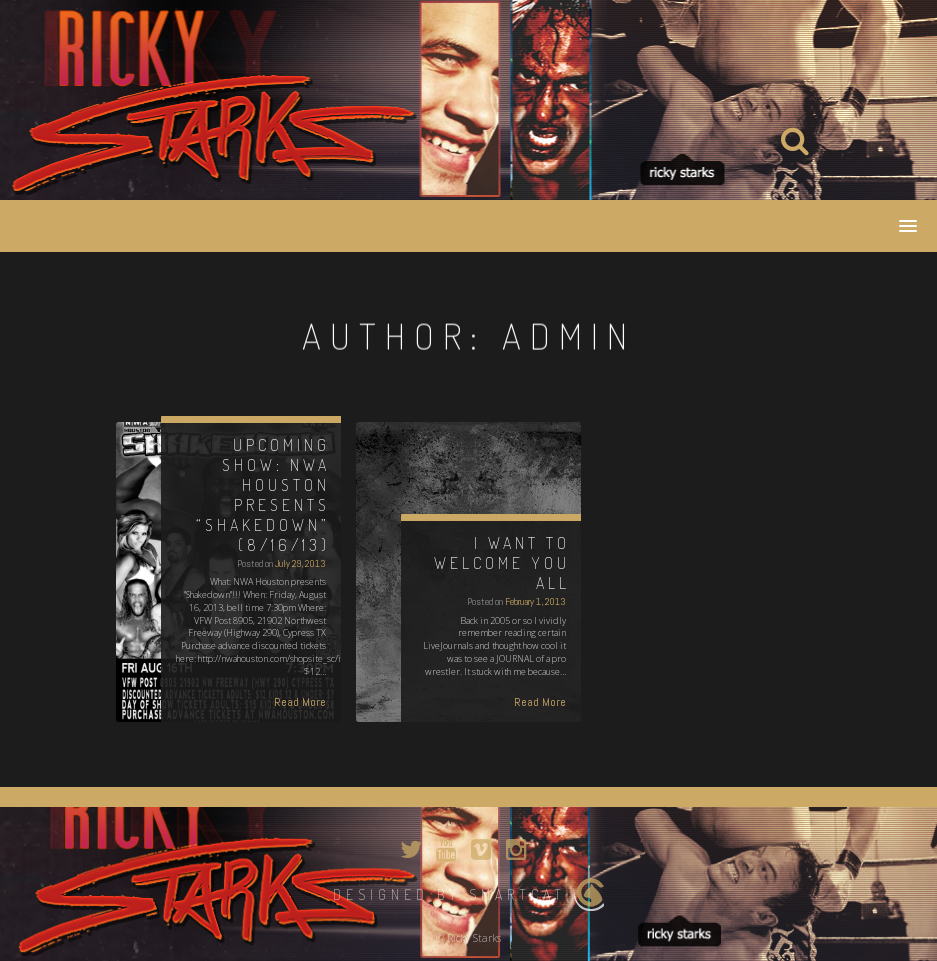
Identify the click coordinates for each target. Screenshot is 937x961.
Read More (300, 702)
